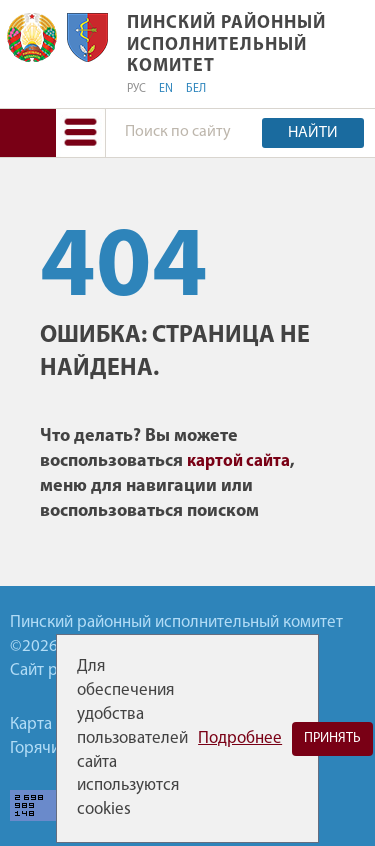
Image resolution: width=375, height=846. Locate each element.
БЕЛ (196, 89)
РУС (136, 89)
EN (166, 89)
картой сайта (238, 461)
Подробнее (240, 738)
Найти (313, 133)
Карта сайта (53, 724)
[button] (80, 132)
